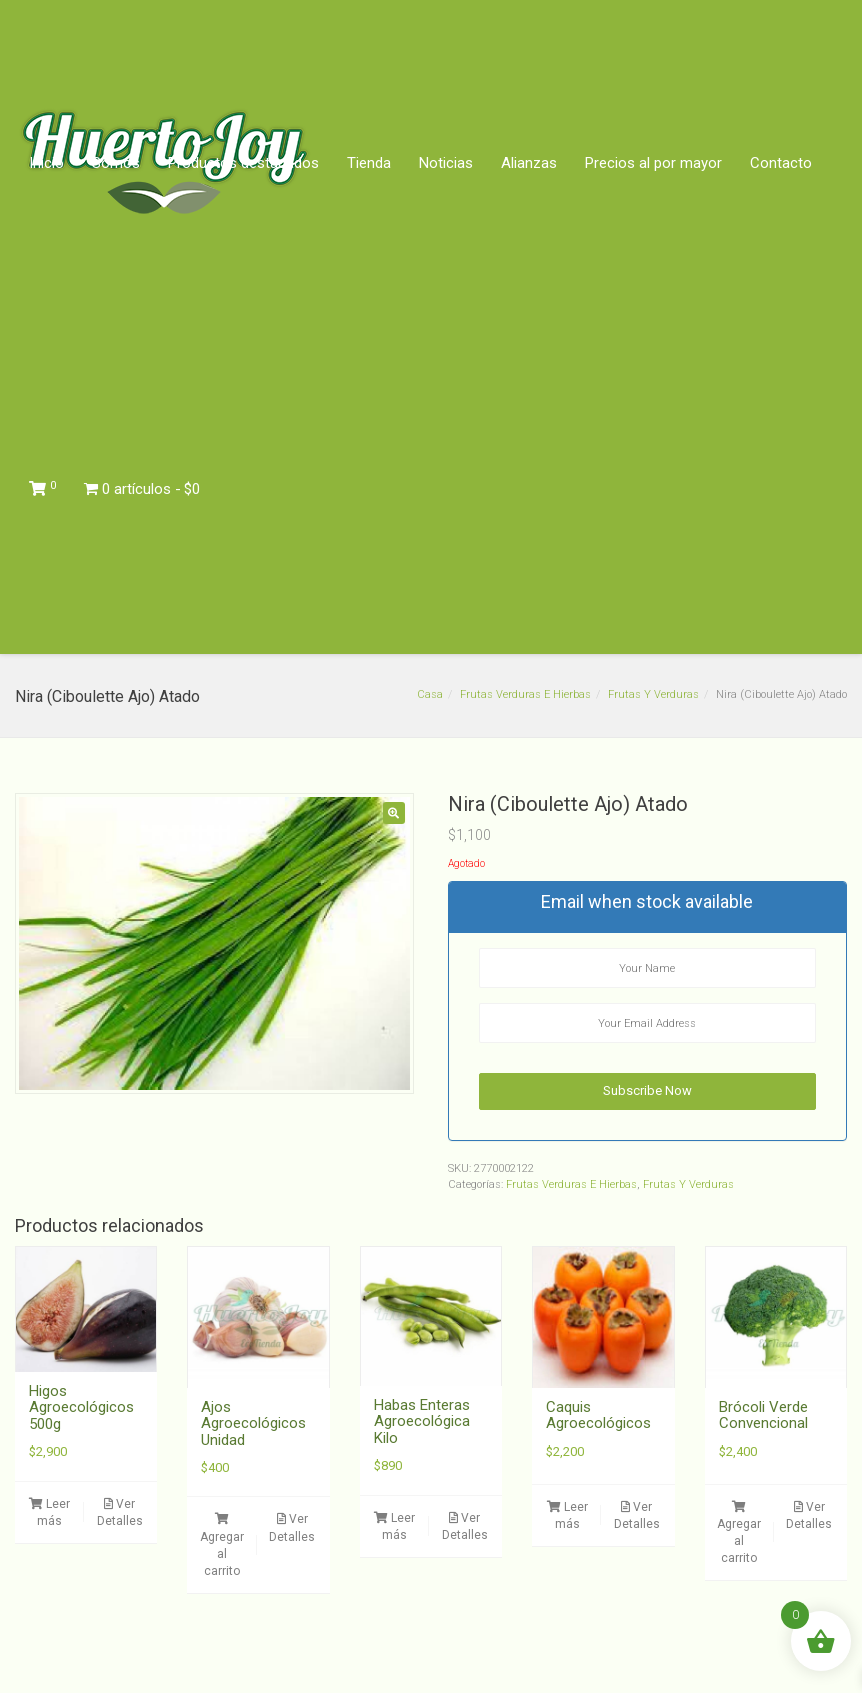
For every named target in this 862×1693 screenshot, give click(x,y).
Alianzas (529, 163)
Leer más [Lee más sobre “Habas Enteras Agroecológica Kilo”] (394, 1526)
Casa (430, 694)
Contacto (781, 163)
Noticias (446, 163)
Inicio (46, 163)
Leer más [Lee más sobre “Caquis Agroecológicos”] (567, 1515)
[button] (394, 813)
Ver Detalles (120, 1512)
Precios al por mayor (653, 163)
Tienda (369, 163)
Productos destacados (243, 163)
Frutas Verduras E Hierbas (525, 694)
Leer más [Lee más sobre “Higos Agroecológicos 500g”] (49, 1512)
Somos (116, 163)
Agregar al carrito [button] (222, 1545)
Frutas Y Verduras (653, 694)
